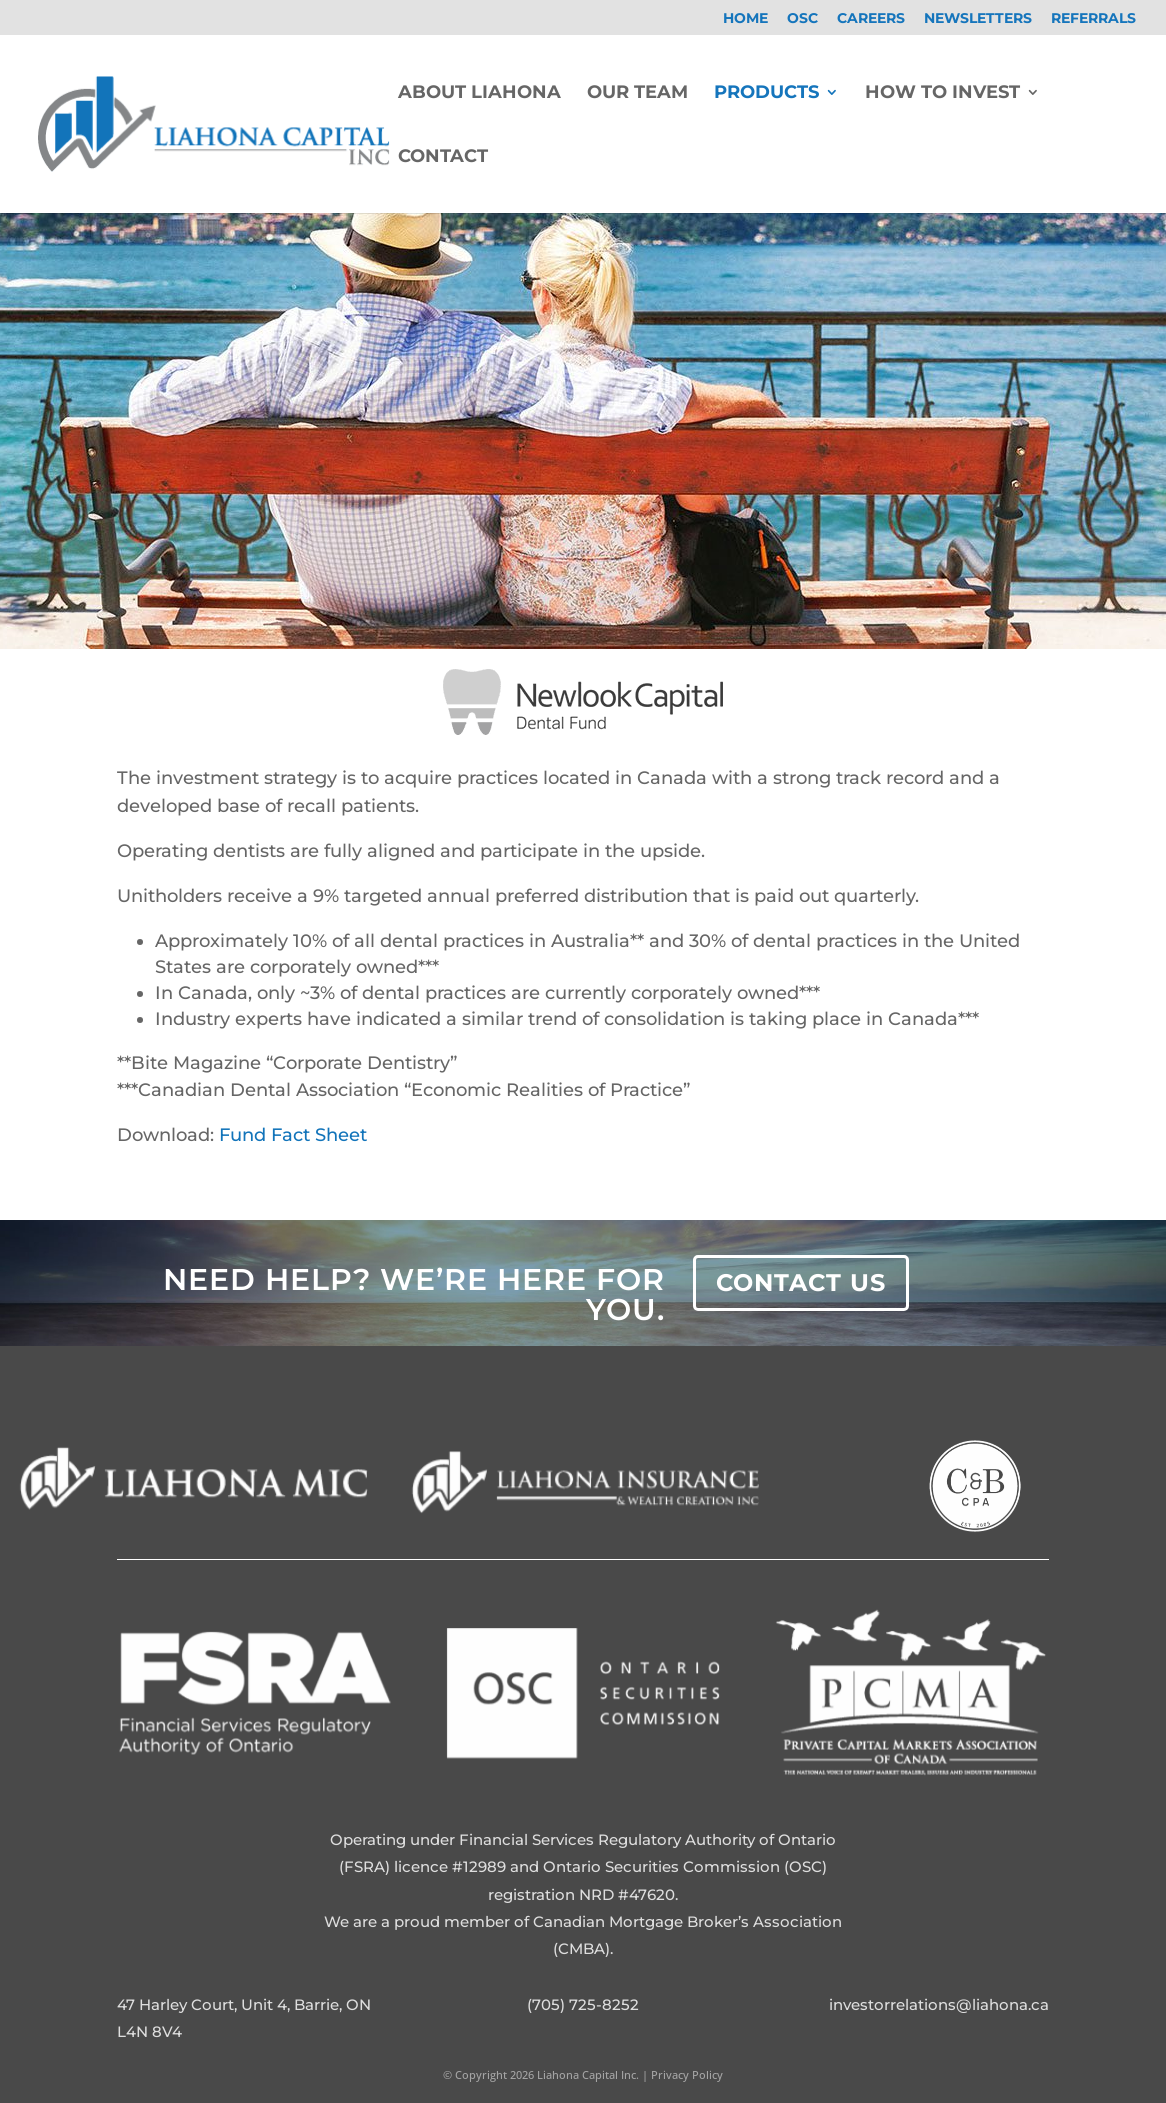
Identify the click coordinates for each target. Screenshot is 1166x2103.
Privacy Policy (685, 2074)
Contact (443, 158)
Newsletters (978, 19)
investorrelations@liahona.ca (939, 2004)
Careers (871, 19)
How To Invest (942, 94)
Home (745, 19)
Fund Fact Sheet (293, 1135)
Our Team (637, 94)
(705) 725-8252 (583, 2004)
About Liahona (479, 94)
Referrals (1093, 19)
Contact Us (801, 1282)
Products (766, 94)
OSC (802, 19)
